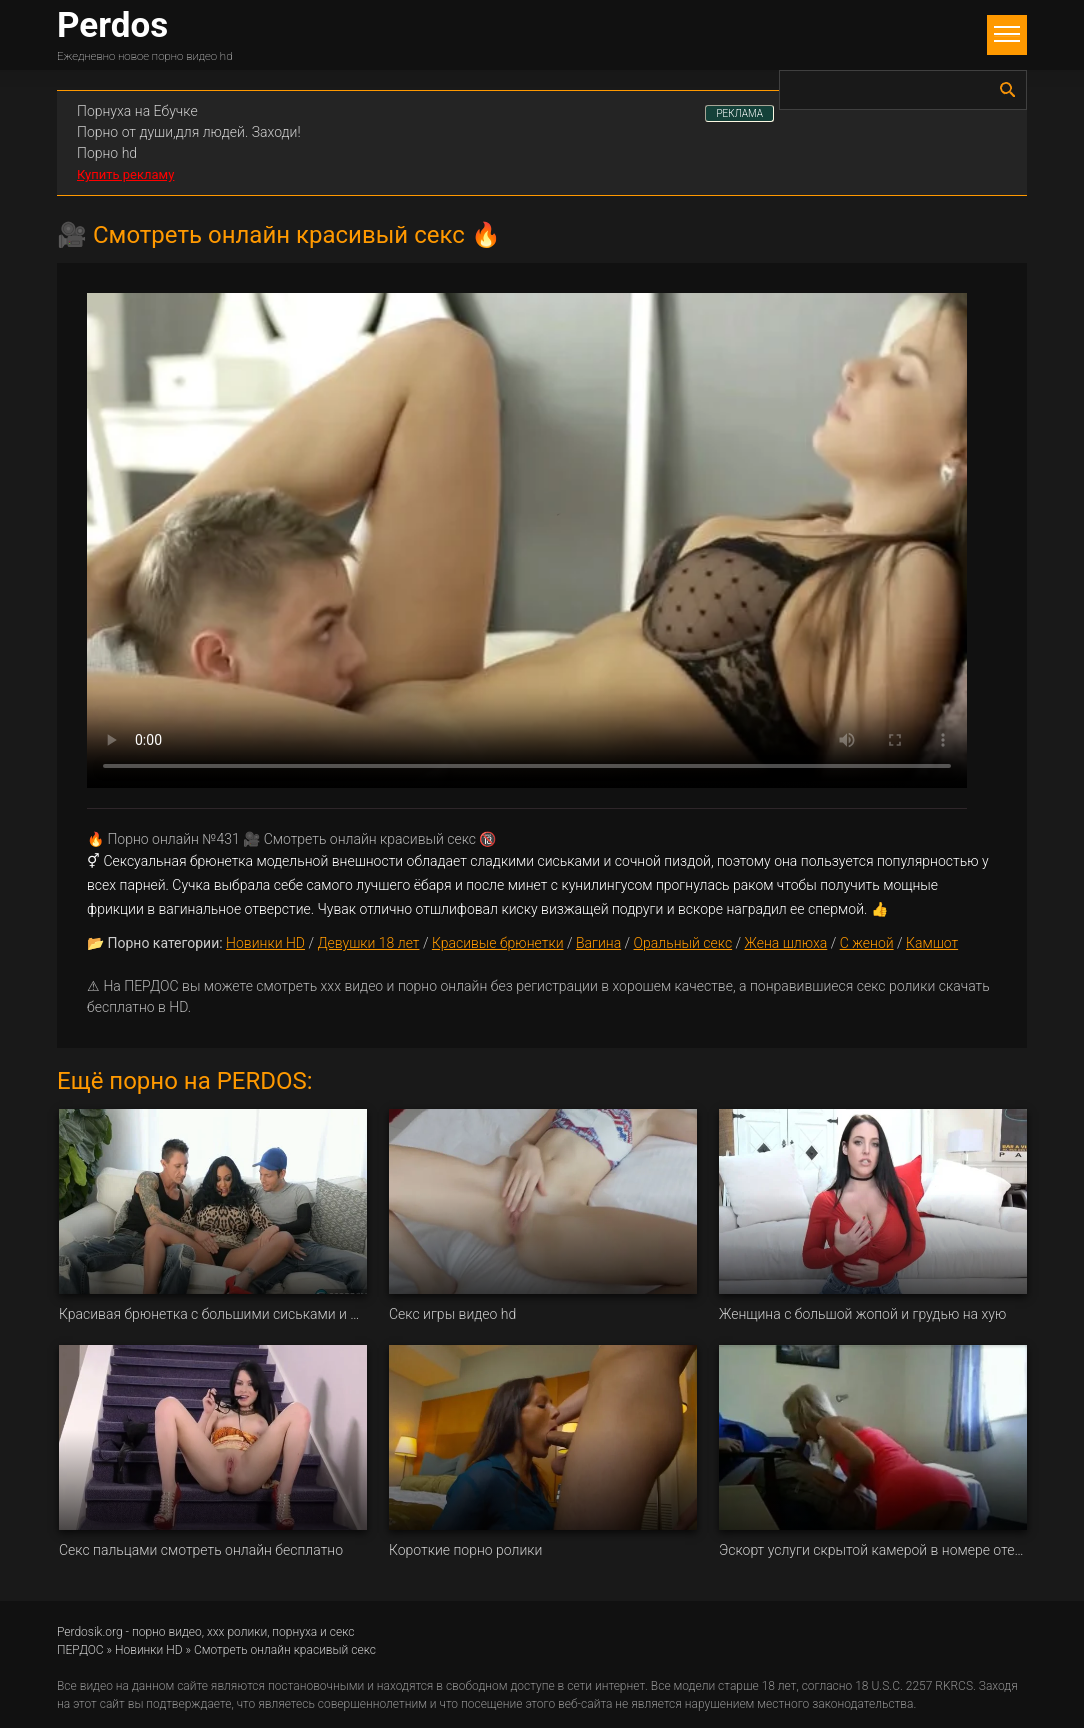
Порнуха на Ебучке (137, 111)
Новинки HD (265, 943)
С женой (867, 943)
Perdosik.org (90, 1632)
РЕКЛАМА (739, 113)
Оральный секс (683, 943)
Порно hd (107, 153)
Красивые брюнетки (498, 943)
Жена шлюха (786, 943)
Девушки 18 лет (368, 943)
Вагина (598, 943)
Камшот (932, 943)
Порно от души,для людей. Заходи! (189, 132)
